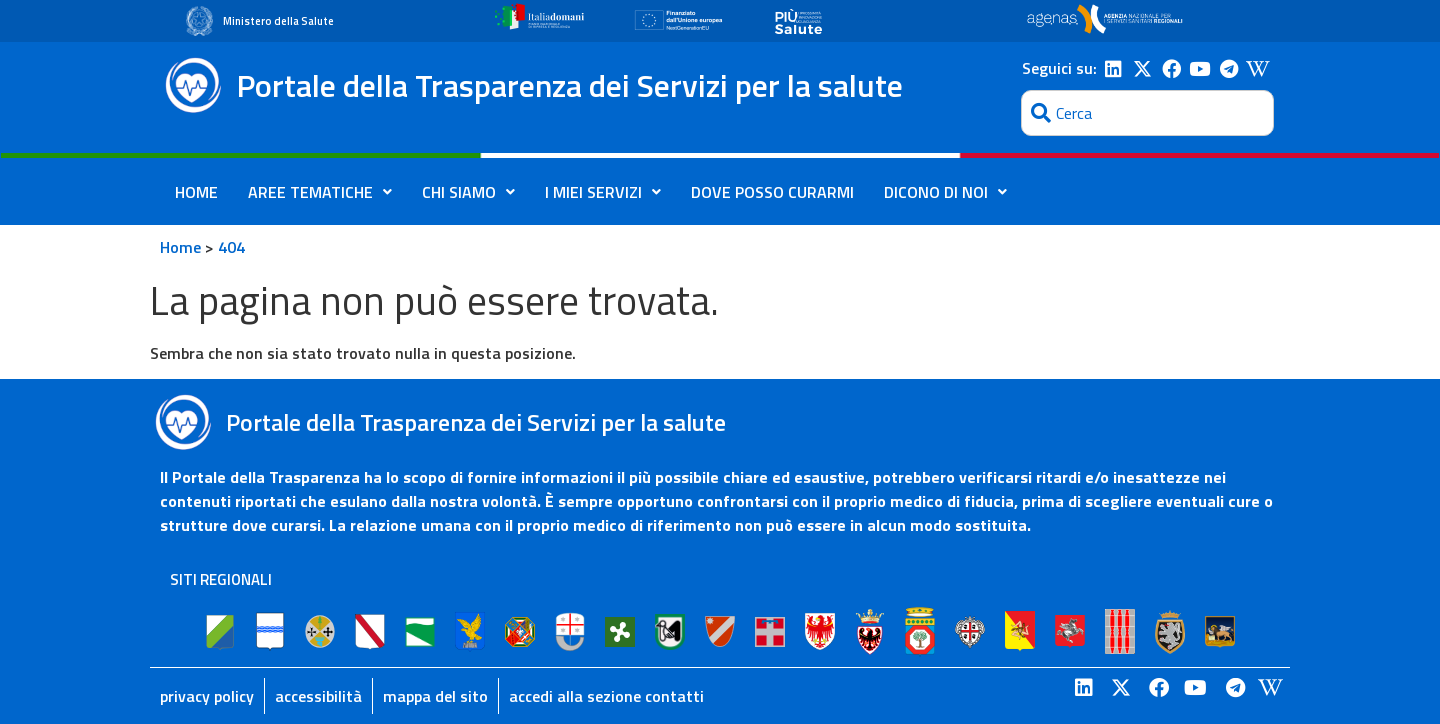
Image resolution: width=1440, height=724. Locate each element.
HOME (196, 192)
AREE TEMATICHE (320, 192)
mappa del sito (435, 696)
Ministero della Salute (278, 21)
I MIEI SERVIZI (603, 192)
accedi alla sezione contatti (606, 696)
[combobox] (1147, 113)
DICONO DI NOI (945, 192)
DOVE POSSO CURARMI (772, 192)
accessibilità (318, 696)
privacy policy (207, 696)
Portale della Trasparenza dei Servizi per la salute (569, 85)
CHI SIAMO (468, 192)
